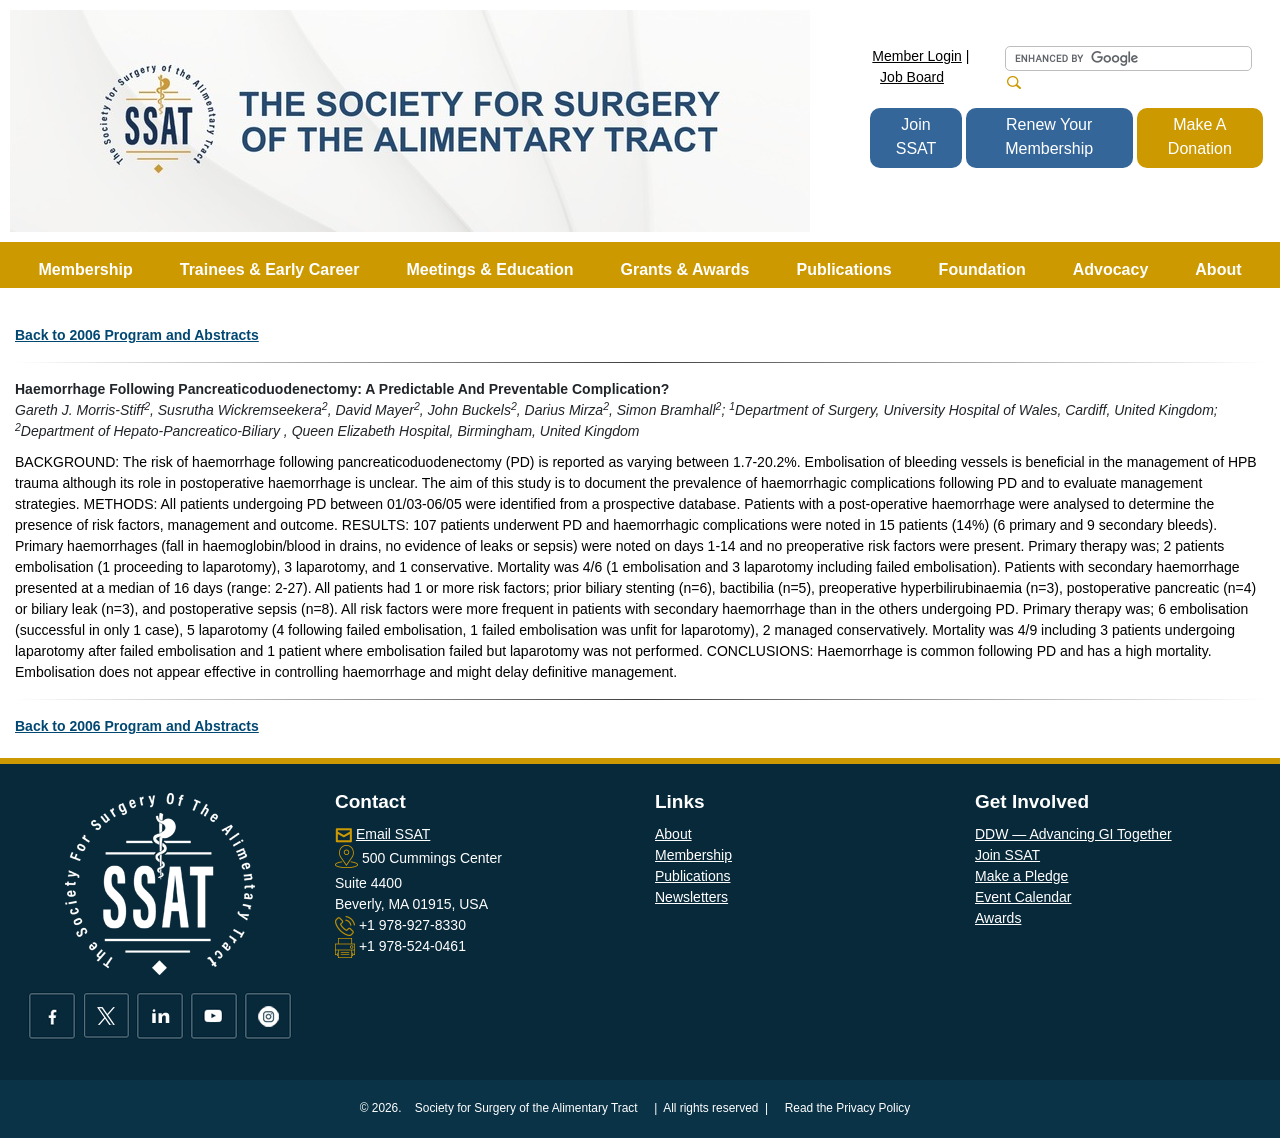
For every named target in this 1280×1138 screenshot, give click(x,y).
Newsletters (691, 897)
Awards (998, 918)
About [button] (1218, 269)
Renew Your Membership (1049, 136)
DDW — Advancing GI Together (1073, 834)
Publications (693, 876)
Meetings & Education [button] (489, 269)
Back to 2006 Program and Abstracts (137, 335)
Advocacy (1111, 269)
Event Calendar (1023, 897)
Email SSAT (393, 834)
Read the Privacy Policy (848, 1108)
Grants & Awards (685, 269)
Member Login (917, 56)
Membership (693, 855)
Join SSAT (916, 136)
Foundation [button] (982, 269)
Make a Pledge (1021, 876)
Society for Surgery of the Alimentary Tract (526, 1108)
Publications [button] (843, 269)
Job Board (912, 77)
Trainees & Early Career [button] (270, 269)
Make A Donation (1200, 136)
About (673, 834)
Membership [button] (86, 269)
